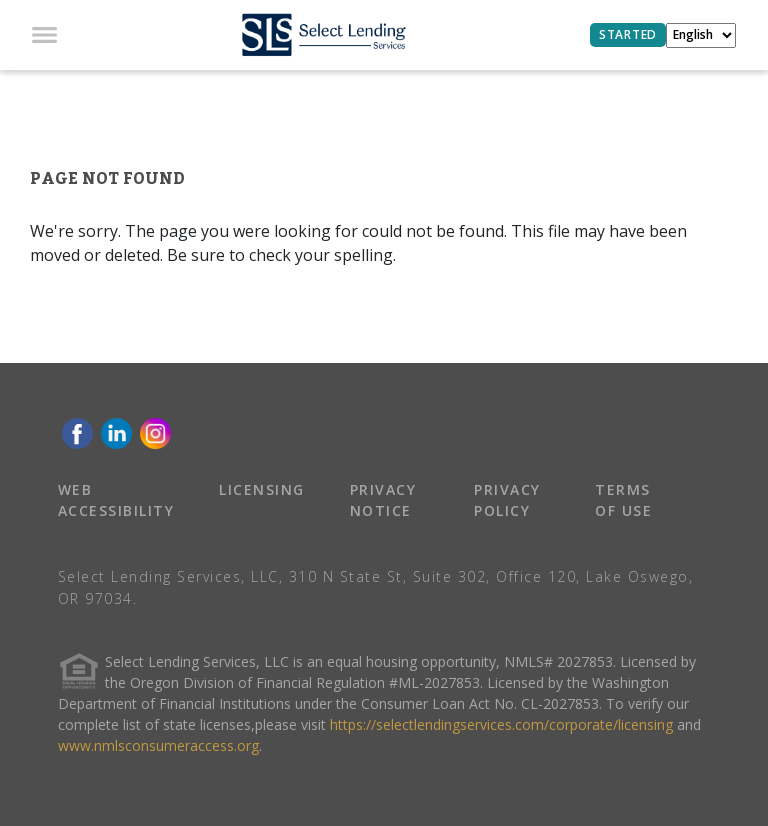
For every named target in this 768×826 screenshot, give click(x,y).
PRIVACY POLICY (507, 500)
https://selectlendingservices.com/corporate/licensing (501, 724)
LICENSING (262, 489)
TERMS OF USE (623, 500)
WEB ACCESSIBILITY (116, 500)
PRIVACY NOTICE (383, 500)
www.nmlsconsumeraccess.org (158, 745)
